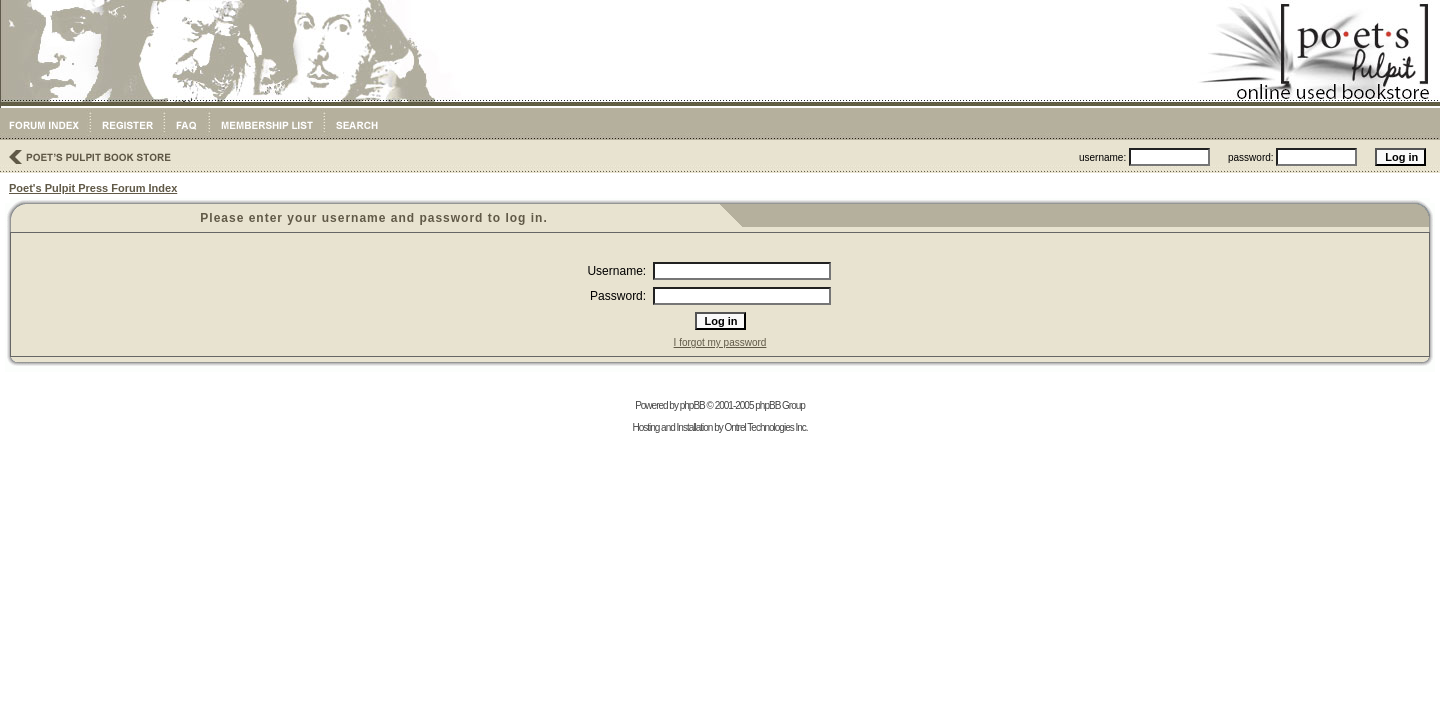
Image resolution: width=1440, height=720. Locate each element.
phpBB (692, 405)
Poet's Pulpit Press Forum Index (93, 188)
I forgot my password (720, 342)
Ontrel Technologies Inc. (765, 427)
